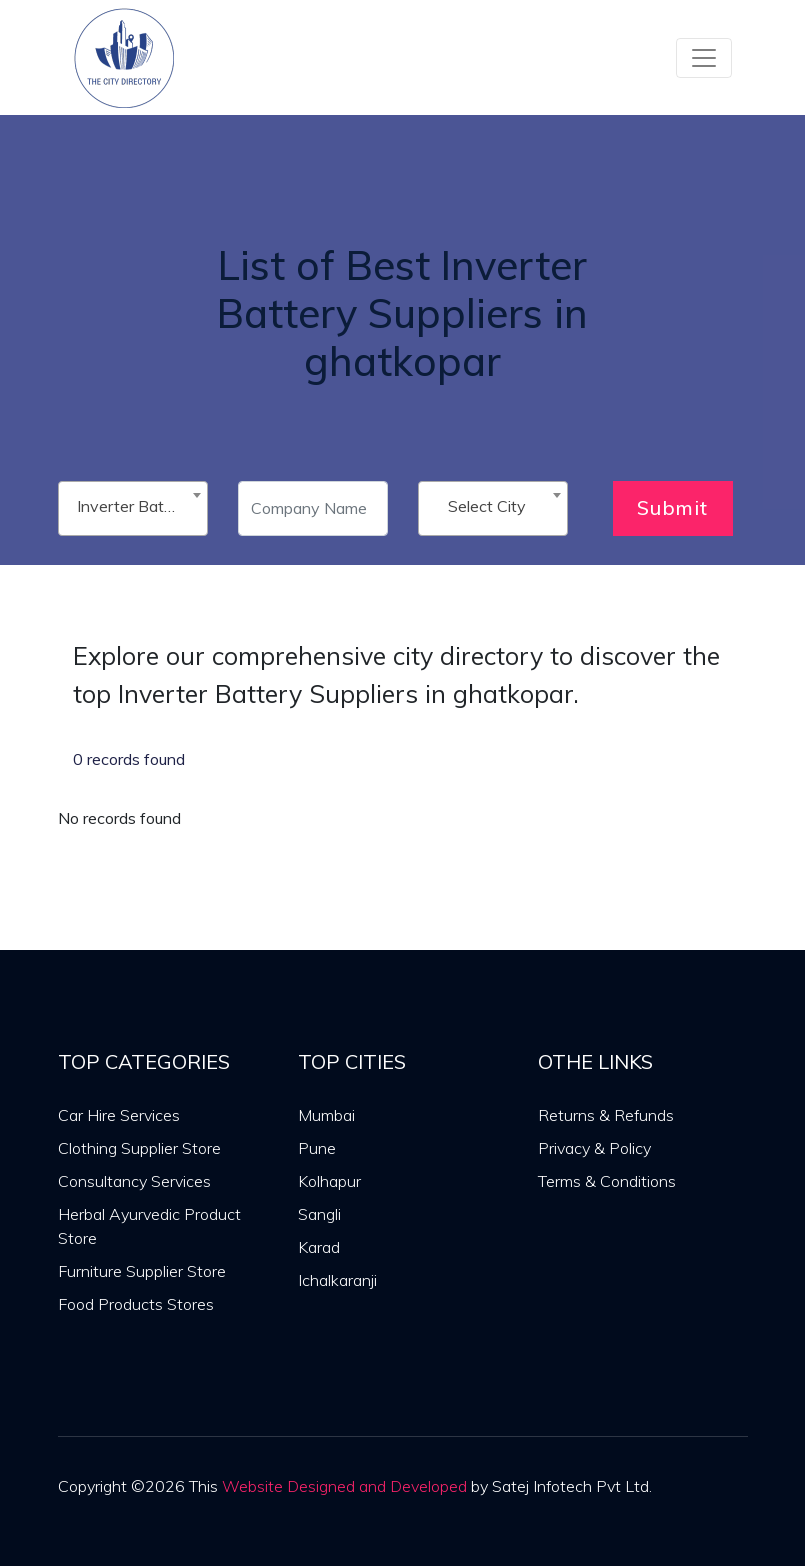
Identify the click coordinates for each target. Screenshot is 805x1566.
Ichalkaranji (337, 1280)
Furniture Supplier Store (142, 1271)
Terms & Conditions (607, 1181)
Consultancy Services (134, 1181)
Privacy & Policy (594, 1148)
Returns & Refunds (606, 1115)
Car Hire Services (119, 1115)
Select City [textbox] (487, 506)
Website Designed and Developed (344, 1486)
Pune (317, 1148)
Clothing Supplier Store (139, 1148)
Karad (319, 1247)
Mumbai (326, 1115)
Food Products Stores (136, 1304)
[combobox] (133, 508)
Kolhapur (329, 1181)
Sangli (319, 1214)
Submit (672, 507)
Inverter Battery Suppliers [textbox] (137, 506)
